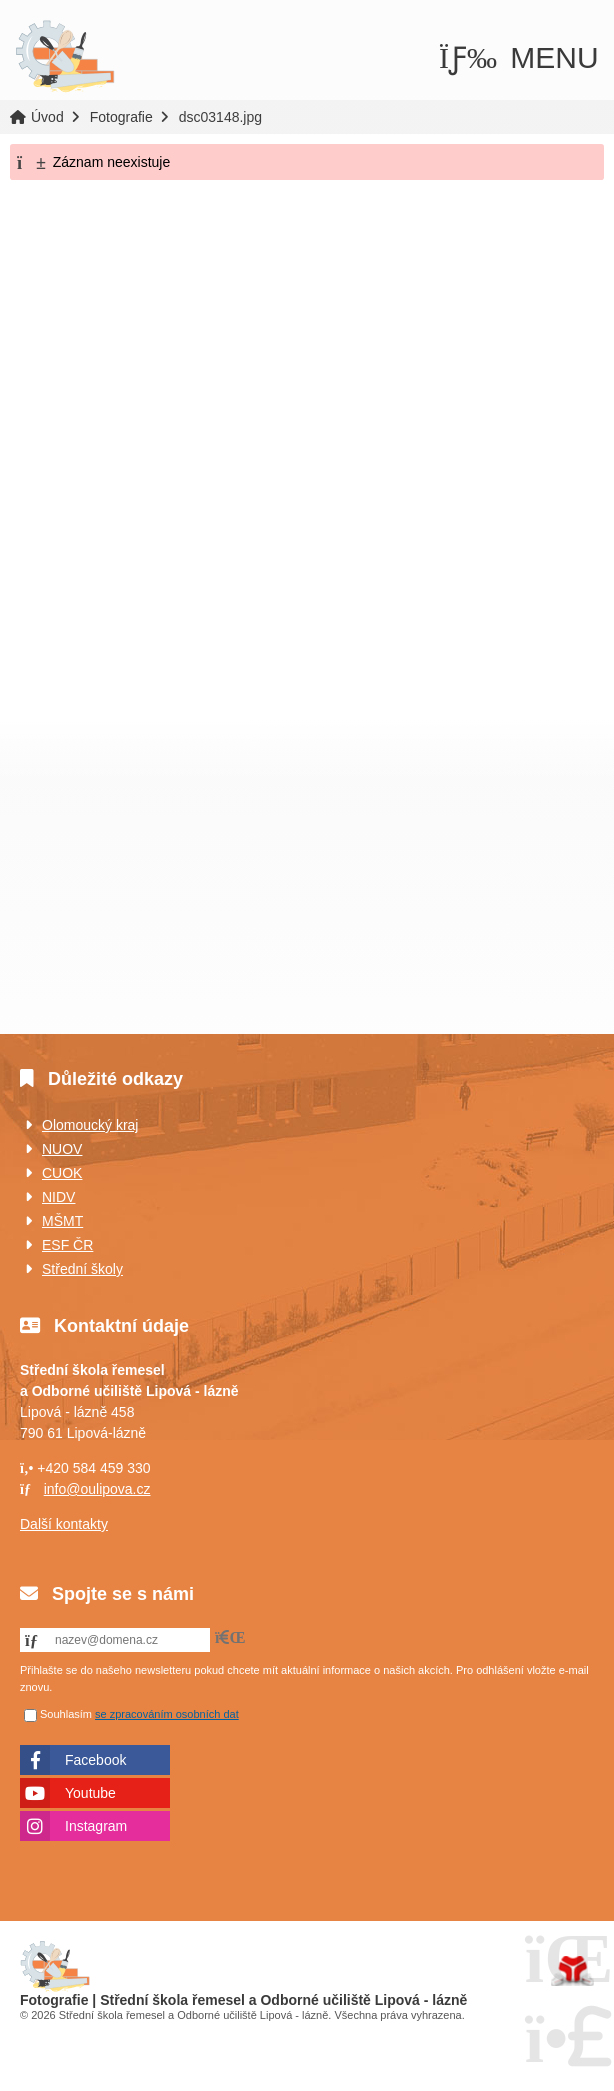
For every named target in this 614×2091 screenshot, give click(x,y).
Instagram (96, 1826)
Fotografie (121, 117)
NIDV (58, 1197)
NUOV (62, 1149)
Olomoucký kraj (90, 1125)
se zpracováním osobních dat (167, 1714)
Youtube (90, 1793)
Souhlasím (66, 1714)
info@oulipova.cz (97, 1489)
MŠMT (62, 1221)
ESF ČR (67, 1245)
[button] (519, 58)
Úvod (65, 57)
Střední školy (82, 1269)
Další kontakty (64, 1524)
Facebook (95, 1760)
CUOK (62, 1173)
